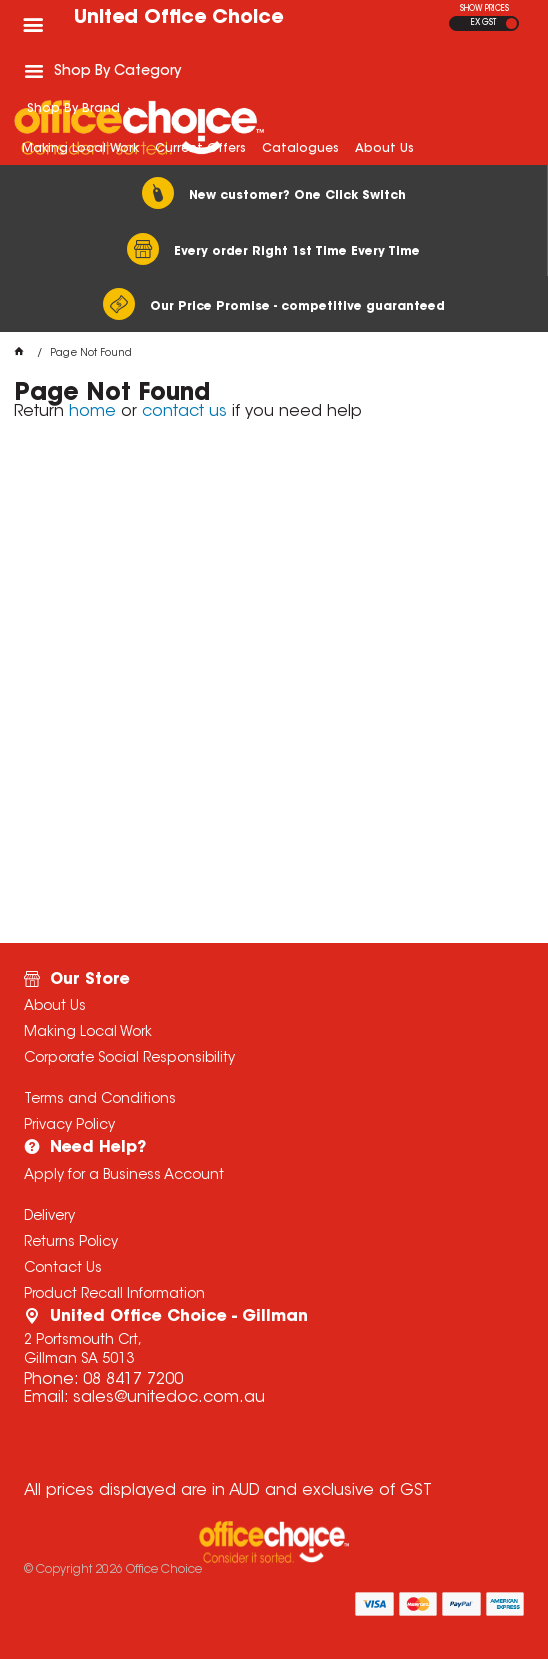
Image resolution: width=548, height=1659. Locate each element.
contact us (184, 412)
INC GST (511, 23)
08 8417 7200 (133, 1380)
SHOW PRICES (484, 9)
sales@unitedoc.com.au (169, 1398)
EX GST (483, 23)
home (92, 412)
